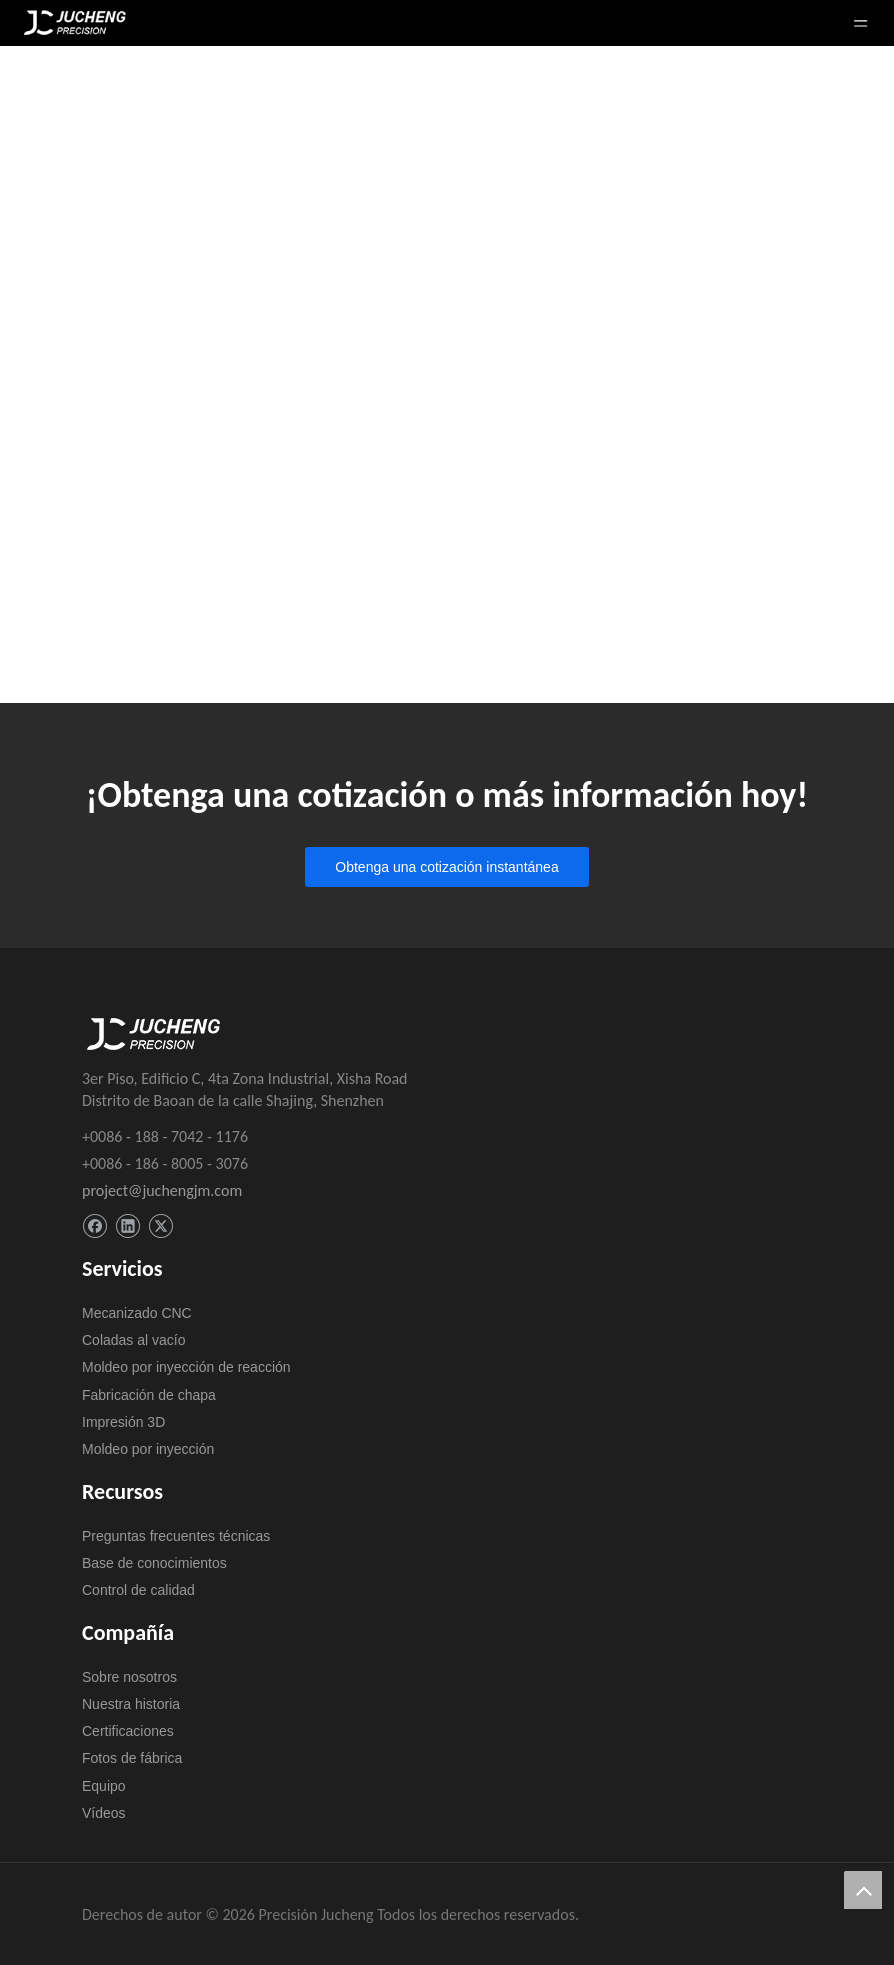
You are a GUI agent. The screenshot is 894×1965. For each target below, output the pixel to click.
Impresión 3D (123, 1422)
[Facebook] (94, 1226)
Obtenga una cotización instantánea (446, 867)
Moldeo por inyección (148, 1449)
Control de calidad (138, 1590)
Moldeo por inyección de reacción (186, 1367)
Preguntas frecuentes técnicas (176, 1536)
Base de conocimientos (154, 1563)
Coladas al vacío (134, 1340)
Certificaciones (128, 1731)
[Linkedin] (127, 1226)
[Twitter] (160, 1226)
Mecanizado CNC (137, 1313)
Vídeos (104, 1813)
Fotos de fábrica (132, 1758)
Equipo (104, 1786)
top (863, 1890)
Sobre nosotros (129, 1677)
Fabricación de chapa (149, 1395)
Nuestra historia (131, 1704)
